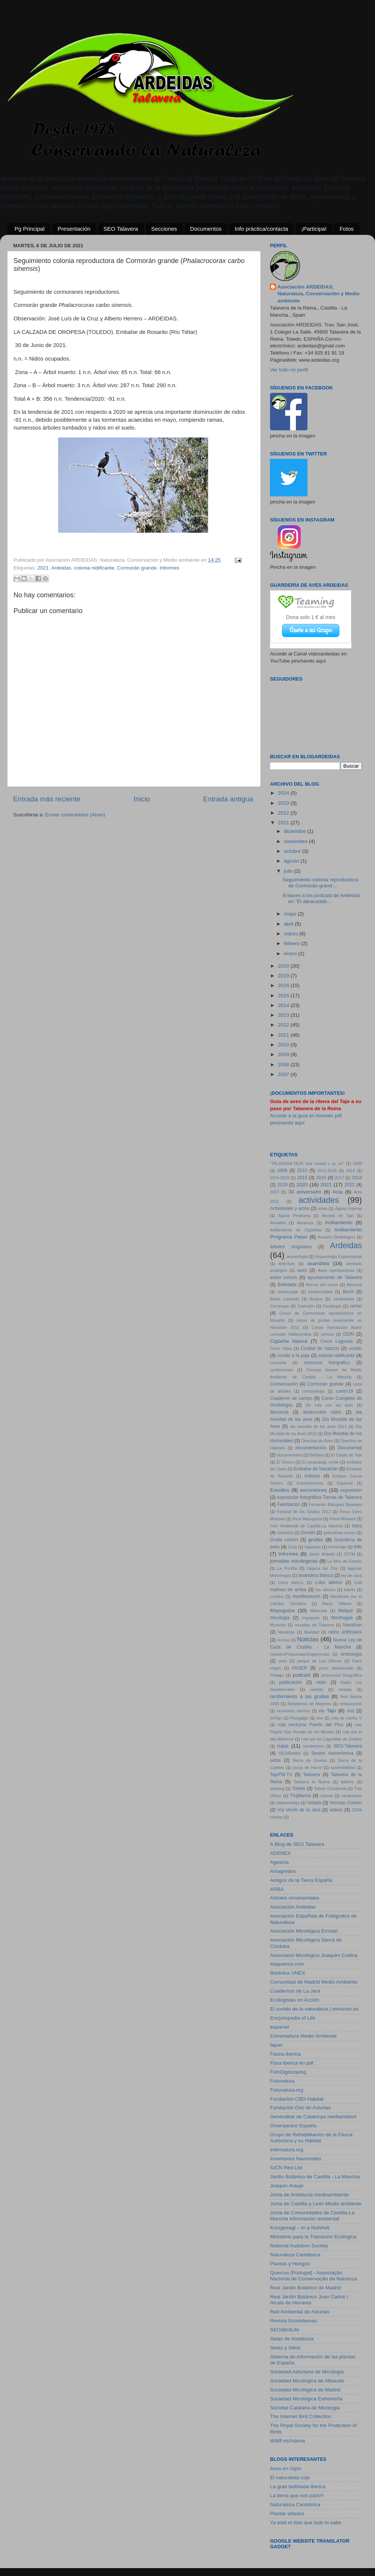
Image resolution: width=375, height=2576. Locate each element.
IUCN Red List (286, 2167)
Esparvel (344, 1483)
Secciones (164, 228)
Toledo (299, 1788)
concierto (278, 1362)
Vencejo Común (346, 1802)
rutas (283, 1746)
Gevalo (308, 1532)
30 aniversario (304, 1192)
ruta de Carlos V (346, 1718)
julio (289, 871)
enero (291, 953)
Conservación (284, 1384)
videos (335, 1810)
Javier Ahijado (321, 1554)
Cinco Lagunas (337, 1341)
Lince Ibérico (290, 1582)
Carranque (279, 1306)
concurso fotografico (327, 1362)
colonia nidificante (94, 568)
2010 (284, 1045)
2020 (284, 966)
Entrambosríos (310, 1483)
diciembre (295, 831)
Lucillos (277, 1596)
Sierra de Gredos (309, 1760)
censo (356, 1306)
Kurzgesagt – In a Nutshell (299, 2227)
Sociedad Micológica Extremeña (306, 2399)
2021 (43, 568)
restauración (351, 1703)
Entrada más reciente (47, 799)
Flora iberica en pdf (292, 2063)
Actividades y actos (289, 1208)
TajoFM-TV (281, 1774)
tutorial (327, 1795)
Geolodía (285, 1532)
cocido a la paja (293, 1355)
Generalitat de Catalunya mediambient (313, 2116)
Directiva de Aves (317, 1440)
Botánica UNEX (287, 1973)
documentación (311, 1447)
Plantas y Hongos (290, 2263)
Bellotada (287, 1284)
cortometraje (313, 1391)
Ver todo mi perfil (289, 370)
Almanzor (305, 1222)
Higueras (312, 1547)
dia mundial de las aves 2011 (318, 1426)
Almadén (278, 1222)
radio (321, 1682)
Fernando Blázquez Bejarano (335, 1504)
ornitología (351, 1654)
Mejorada (318, 1610)
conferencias (281, 1370)
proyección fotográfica (341, 1675)
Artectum (287, 1263)
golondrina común (339, 1532)
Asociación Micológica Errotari (304, 1931)
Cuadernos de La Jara (295, 1991)
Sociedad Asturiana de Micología (307, 2372)
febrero (293, 943)
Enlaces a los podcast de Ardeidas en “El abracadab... (321, 898)
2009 (284, 1054)
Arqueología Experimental (338, 1256)
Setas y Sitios (285, 2348)
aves (302, 1270)
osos (282, 1661)
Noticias (308, 1639)
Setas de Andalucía (292, 2339)
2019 (284, 975)
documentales (289, 1455)
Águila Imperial (348, 1208)
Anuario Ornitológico (337, 1237)
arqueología (297, 1256)
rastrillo (316, 1689)
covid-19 (344, 1391)
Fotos (346, 228)
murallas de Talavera (314, 1625)
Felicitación (288, 1504)
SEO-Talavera (347, 1746)
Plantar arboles (287, 2513)
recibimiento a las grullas (299, 1696)
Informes (170, 568)
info (358, 1547)
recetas (345, 1689)
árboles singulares (291, 1246)
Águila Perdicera (294, 1215)
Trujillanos (300, 1795)
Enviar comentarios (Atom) (75, 815)
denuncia (279, 1412)
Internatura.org (286, 2149)
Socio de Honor (307, 1767)
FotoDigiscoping (288, 2072)
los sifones (326, 1589)
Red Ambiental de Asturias (299, 2311)
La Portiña (287, 1568)
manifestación (306, 1596)
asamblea (318, 1263)
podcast (301, 1675)
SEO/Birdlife (290, 1753)
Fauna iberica (285, 2054)
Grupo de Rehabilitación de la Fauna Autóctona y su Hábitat (311, 2137)
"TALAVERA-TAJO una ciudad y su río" (307, 1163)
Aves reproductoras (336, 1270)
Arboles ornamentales (294, 1898)
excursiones (313, 1490)
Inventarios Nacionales (295, 2158)
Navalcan (352, 1625)
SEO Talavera (121, 228)
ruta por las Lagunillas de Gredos (331, 1739)
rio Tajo (327, 1710)
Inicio (142, 799)
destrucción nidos (322, 1412)
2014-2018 (280, 1177)
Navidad (311, 1632)
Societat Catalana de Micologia (305, 2408)
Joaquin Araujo (286, 2185)
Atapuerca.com (287, 1964)
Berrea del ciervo (322, 1284)
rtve (319, 1718)
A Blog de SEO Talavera (297, 1844)
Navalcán (286, 1632)
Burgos (316, 1299)
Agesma (279, 1862)
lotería (349, 1589)
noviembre (296, 841)
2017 (339, 1177)
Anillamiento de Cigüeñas (295, 1230)
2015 (284, 995)
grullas (315, 1539)
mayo (291, 914)
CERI (348, 1334)
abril (289, 924)
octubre (293, 851)
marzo (291, 933)
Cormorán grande (137, 568)
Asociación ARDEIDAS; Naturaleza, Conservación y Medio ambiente (319, 294)
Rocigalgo (299, 1718)
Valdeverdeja (288, 1802)
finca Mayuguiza (307, 1518)
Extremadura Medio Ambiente (303, 2036)
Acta (338, 1192)
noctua (283, 1640)
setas (275, 1760)
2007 (284, 1074)
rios (350, 1710)
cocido (355, 1348)
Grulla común (284, 1539)
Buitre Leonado (284, 1299)
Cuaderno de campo (291, 1398)
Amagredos (283, 1871)
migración (311, 1618)
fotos (357, 1525)
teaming (277, 1788)
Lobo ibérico (328, 1582)
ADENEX (280, 1853)
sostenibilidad (343, 1767)
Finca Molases (343, 1518)
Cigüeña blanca (288, 1341)
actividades (318, 1200)
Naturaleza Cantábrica (295, 2254)
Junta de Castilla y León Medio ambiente (316, 2203)
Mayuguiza (282, 1610)
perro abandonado (336, 1668)
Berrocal (354, 1284)
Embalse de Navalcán (316, 1468)
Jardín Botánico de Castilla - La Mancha (315, 2176)
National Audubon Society (299, 2245)
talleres (347, 1781)
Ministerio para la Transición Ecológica (313, 2236)
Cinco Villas (281, 1348)
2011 (284, 1035)
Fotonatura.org (286, 2090)
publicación (290, 1682)
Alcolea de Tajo (338, 1215)
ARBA (277, 1889)
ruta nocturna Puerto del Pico (311, 1724)
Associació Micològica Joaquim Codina (313, 1955)
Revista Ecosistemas (293, 2321)
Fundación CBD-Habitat (297, 2099)
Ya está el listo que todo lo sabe (305, 2522)
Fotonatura (282, 2081)
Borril (348, 1291)
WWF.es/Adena (287, 2441)
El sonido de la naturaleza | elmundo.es (314, 2009)
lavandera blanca (315, 1575)
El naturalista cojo (290, 2477)
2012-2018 (327, 1170)
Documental (350, 1447)
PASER (299, 1668)
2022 (284, 813)
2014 (284, 1005)
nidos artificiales (345, 1632)
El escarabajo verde (320, 1462)
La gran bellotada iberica (298, 2486)
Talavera (311, 1774)
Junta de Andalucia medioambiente (309, 2194)
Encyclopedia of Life (292, 2018)
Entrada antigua (228, 799)
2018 (357, 1177)
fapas (276, 2045)
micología (280, 1617)
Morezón (278, 1625)
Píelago (277, 1675)
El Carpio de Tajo (346, 1455)
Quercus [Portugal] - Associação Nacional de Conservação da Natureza (313, 2275)
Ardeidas (61, 568)
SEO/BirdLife (284, 2330)
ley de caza (351, 1575)
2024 (284, 793)
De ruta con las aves (329, 1405)
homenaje (337, 1547)
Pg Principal (30, 228)
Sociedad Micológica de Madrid (305, 2390)
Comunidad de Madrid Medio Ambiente (313, 1982)
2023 (284, 803)
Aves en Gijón (286, 2468)
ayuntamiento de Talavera (335, 1277)
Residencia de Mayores (309, 1703)
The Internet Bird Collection (301, 2416)
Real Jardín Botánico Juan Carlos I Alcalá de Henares (309, 2299)
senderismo (313, 1746)
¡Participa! (314, 228)
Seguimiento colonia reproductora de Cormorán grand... (320, 882)
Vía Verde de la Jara (298, 1810)
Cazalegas (332, 1306)
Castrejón (305, 1306)
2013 (284, 1015)
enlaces (312, 1476)
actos (322, 1208)
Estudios (280, 1490)
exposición (351, 1490)
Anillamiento (338, 1222)
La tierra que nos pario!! (297, 2495)
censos (327, 1334)
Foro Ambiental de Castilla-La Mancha (306, 1526)
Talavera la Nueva (312, 1781)
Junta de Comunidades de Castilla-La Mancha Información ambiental (312, 2215)
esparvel (279, 2027)
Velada (314, 1802)
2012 (284, 1025)
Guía (292, 1547)
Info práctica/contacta (261, 228)
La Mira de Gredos (344, 1561)
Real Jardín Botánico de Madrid (305, 2287)
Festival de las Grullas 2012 (304, 1511)
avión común (283, 1277)
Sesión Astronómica (332, 1753)
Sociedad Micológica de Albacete (307, 2381)
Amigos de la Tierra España (301, 1880)
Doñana (316, 1455)
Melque (345, 1610)
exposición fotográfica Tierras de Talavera (319, 1497)
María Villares (336, 1603)
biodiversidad (321, 1292)
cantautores (343, 1299)
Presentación (74, 228)
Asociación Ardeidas (293, 1907)
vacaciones (352, 1795)
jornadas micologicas (294, 1561)
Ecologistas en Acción (294, 2000)
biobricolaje (288, 1292)
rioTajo (276, 1718)
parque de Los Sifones (319, 1661)
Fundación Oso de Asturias (300, 2107)
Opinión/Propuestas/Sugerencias (299, 1654)
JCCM (349, 1554)
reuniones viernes (293, 1711)
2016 (284, 985)
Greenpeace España (293, 2125)
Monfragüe (342, 1617)
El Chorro (285, 1462)
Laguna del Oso (322, 1568)
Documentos (206, 228)
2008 (284, 1064)
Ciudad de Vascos (320, 1348)
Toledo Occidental (330, 1788)
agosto (292, 861)
